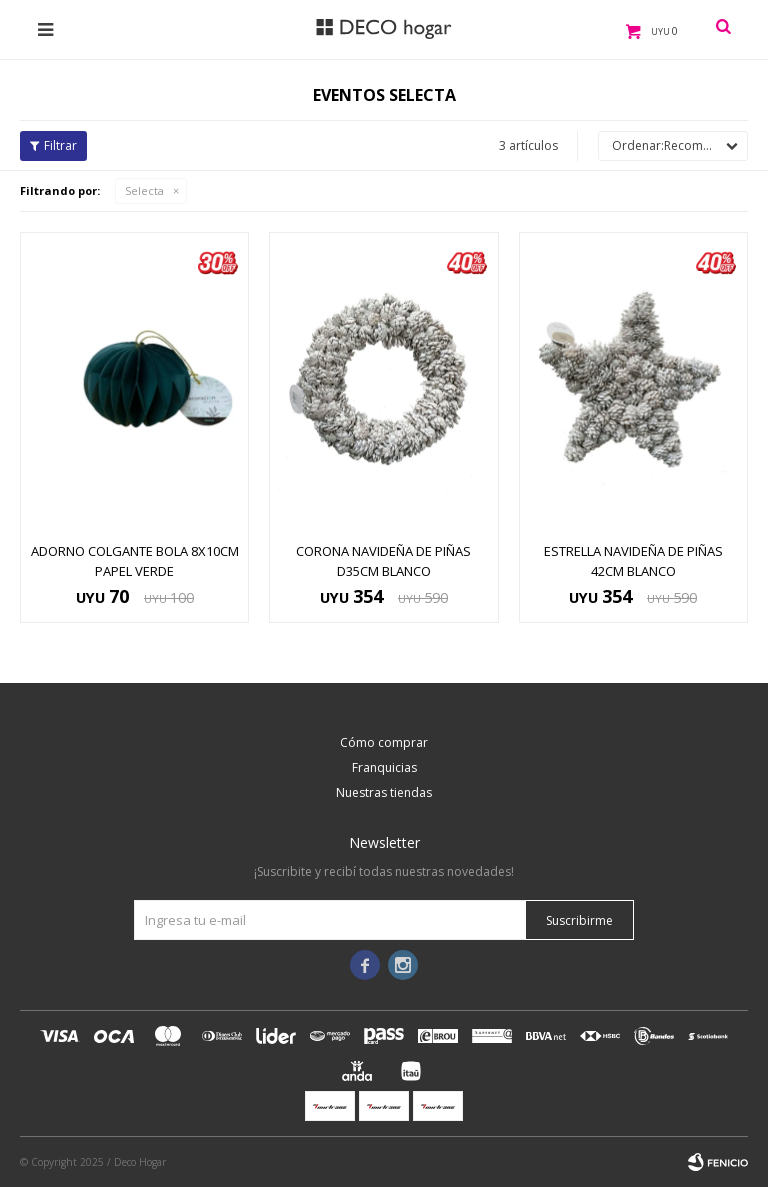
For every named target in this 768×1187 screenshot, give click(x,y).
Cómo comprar (384, 742)
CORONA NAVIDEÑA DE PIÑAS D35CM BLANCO (383, 561)
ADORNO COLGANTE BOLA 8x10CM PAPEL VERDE (135, 561)
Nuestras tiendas (384, 792)
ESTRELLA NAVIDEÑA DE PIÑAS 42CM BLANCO (633, 561)
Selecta (144, 190)
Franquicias (384, 767)
